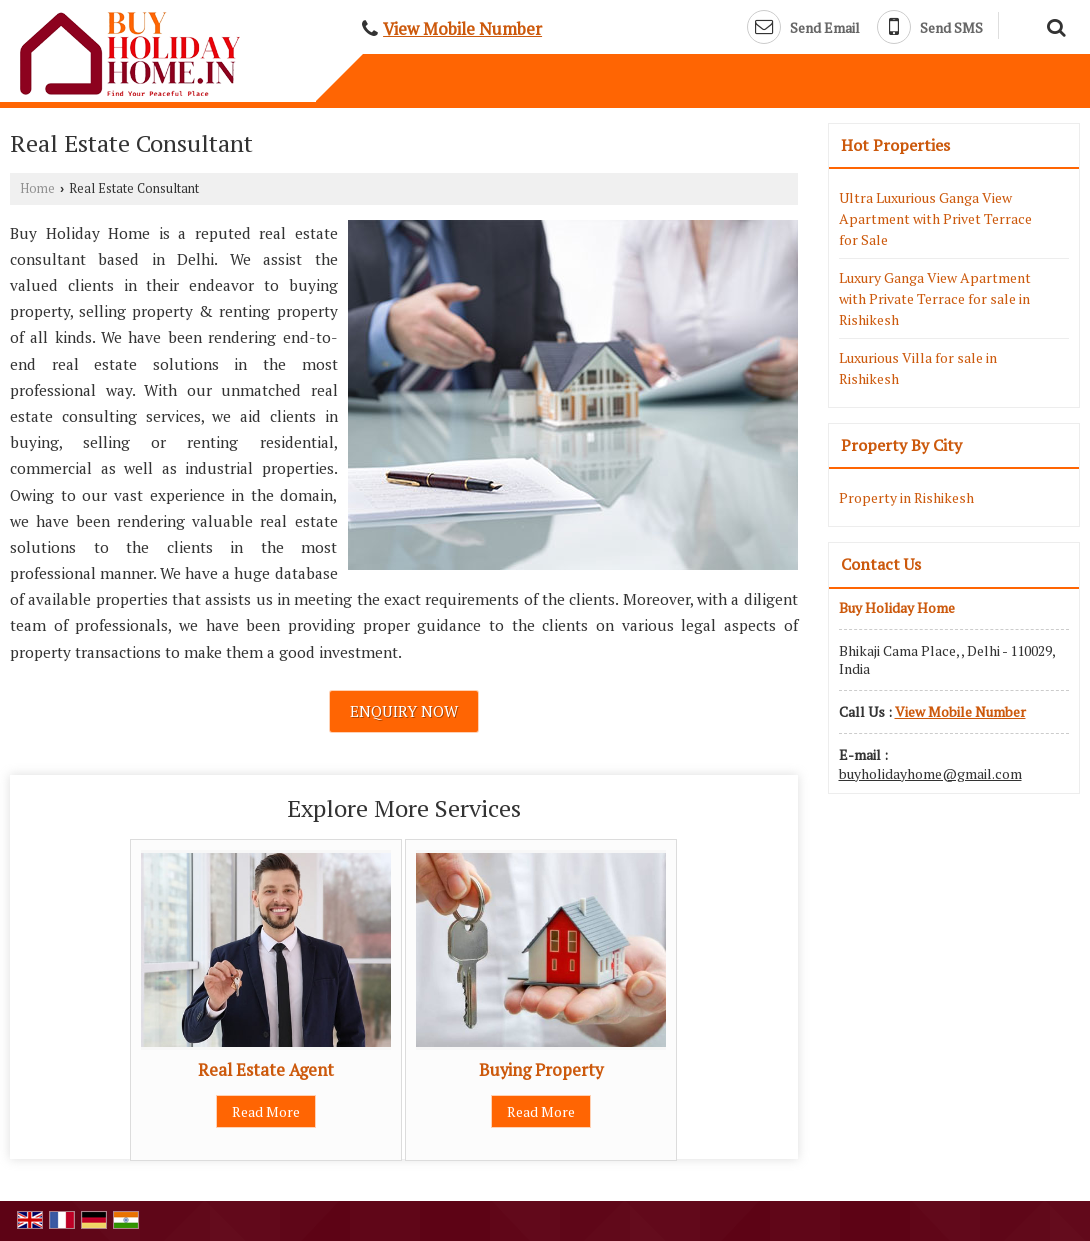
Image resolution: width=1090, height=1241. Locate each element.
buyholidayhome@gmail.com (930, 773)
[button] (462, 29)
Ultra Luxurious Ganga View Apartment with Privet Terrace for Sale (935, 218)
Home (37, 188)
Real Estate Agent (266, 1070)
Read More (266, 1111)
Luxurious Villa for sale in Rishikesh (918, 368)
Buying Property (541, 1070)
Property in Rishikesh (906, 497)
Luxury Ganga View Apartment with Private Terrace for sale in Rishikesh (935, 298)
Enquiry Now (404, 711)
